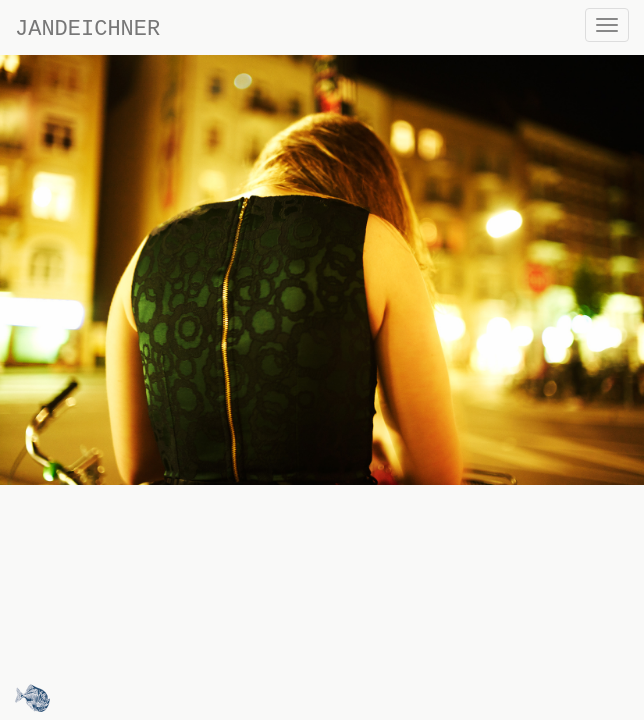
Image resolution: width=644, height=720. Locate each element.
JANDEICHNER (87, 30)
